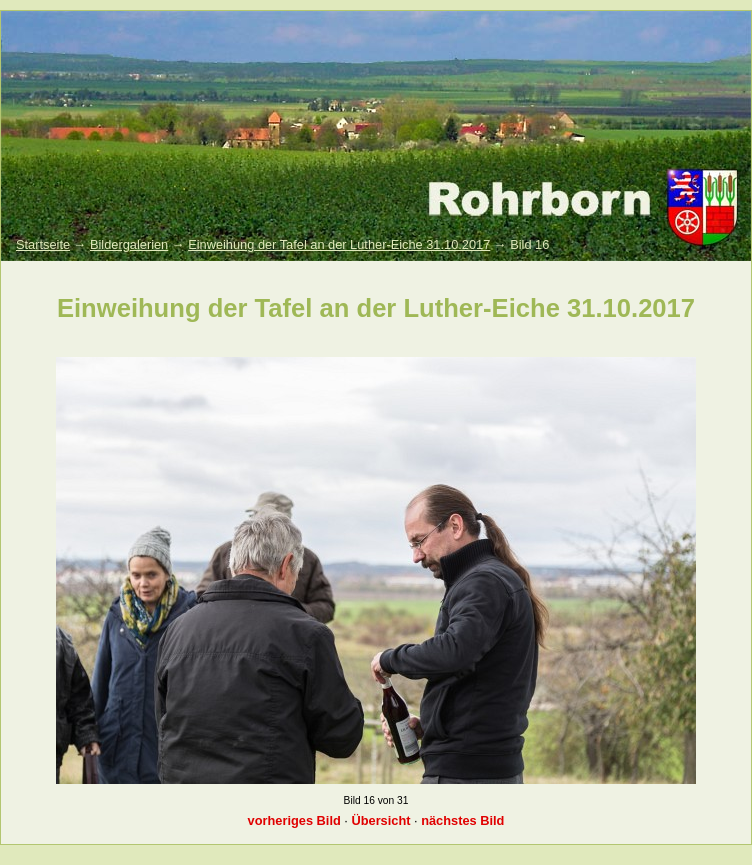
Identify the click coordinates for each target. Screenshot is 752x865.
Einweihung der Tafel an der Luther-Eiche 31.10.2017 (339, 244)
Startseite (43, 244)
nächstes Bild (462, 820)
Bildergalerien (129, 244)
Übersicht (380, 820)
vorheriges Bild (294, 820)
